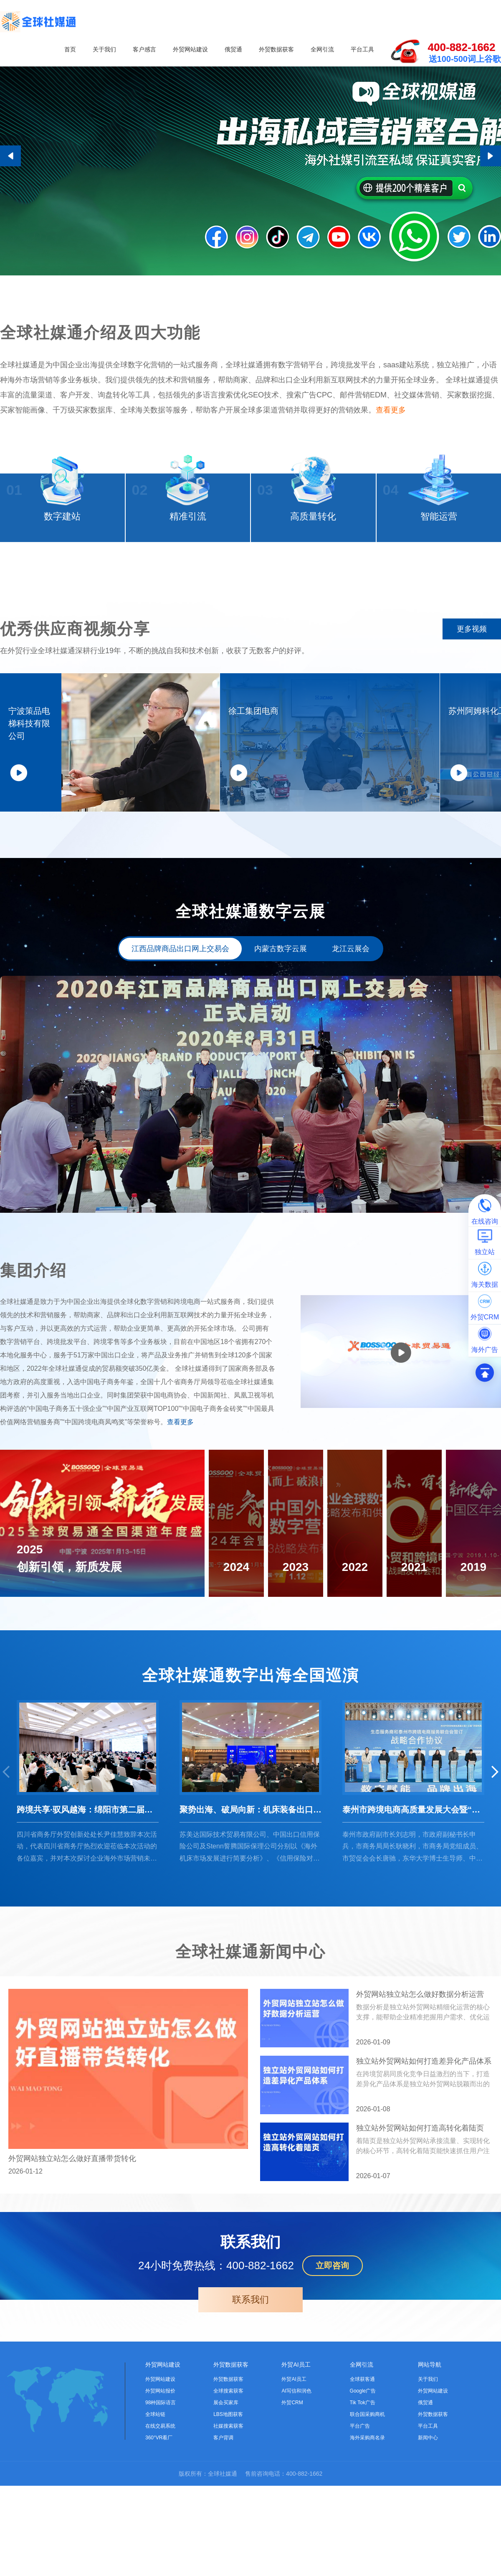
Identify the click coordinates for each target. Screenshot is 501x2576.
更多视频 (472, 651)
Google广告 (363, 2503)
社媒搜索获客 (228, 2538)
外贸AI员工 (295, 2477)
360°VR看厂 (159, 2550)
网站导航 (429, 2477)
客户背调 (223, 2550)
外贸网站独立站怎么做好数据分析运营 (420, 2107)
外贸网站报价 (160, 2503)
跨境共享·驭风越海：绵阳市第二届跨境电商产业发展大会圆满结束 (88, 1921)
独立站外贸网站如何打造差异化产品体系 (423, 2173)
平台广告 (360, 2538)
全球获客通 (362, 2492)
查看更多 (391, 423)
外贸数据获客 (276, 49)
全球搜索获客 (228, 2503)
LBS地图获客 (228, 2527)
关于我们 (104, 49)
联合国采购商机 (367, 2527)
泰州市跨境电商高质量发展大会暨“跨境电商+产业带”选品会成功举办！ (413, 1921)
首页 (70, 49)
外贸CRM (292, 2515)
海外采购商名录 (367, 2550)
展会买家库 (225, 2515)
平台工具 (362, 49)
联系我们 (250, 2412)
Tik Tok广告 (362, 2515)
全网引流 (322, 49)
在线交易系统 (160, 2538)
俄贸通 (233, 49)
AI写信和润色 (296, 2503)
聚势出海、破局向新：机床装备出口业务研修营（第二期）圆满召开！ (250, 1921)
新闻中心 (428, 2550)
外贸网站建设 (190, 49)
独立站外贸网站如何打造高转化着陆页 (420, 2240)
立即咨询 (332, 2378)
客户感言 (144, 49)
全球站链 (155, 2527)
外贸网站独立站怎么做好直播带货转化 (72, 2271)
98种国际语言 (160, 2515)
